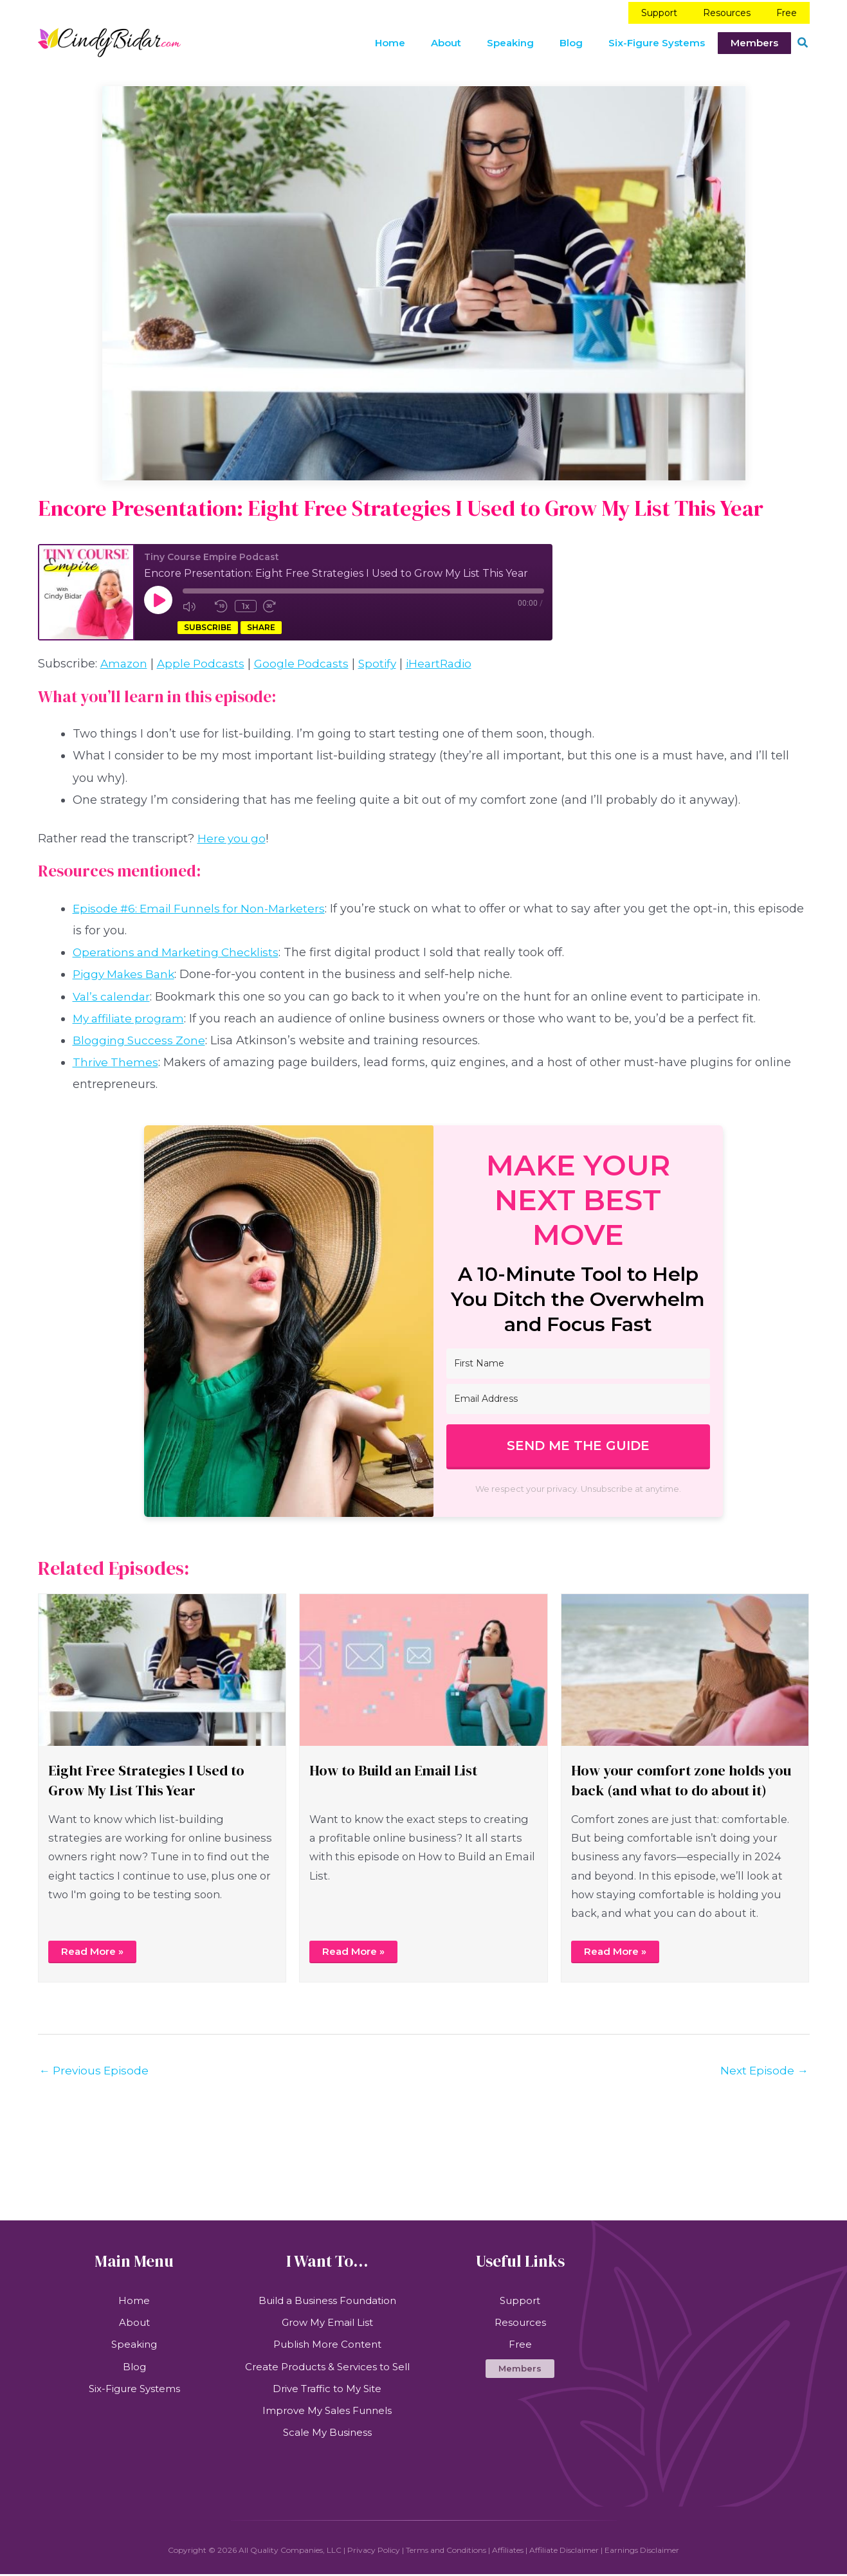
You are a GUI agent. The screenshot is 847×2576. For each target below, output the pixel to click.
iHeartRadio (449, 660)
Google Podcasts (307, 660)
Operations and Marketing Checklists (180, 948)
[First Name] (578, 1359)
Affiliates (508, 2552)
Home (134, 2298)
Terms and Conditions (446, 2552)
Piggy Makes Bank (127, 970)
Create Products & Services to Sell (327, 2367)
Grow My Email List (327, 2321)
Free (520, 2343)
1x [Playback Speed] (244, 601)
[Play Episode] (158, 595)
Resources (520, 2321)
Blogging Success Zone (140, 1036)
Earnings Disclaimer (642, 2552)
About (134, 2321)
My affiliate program (131, 1014)
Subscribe (208, 624)
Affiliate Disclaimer (564, 2552)
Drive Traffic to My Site (327, 2389)
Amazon (124, 660)
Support (520, 2298)
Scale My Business (327, 2434)
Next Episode (762, 2067)
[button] (803, 38)
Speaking (134, 2343)
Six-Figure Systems (134, 2389)
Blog (134, 2367)
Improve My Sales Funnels (327, 2412)
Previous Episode (96, 2067)
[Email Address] (578, 1394)
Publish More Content (327, 2343)
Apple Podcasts (204, 660)
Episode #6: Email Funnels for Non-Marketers (204, 904)
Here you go (232, 834)
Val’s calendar (113, 992)
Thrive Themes (116, 1058)
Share (261, 624)
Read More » (94, 1947)
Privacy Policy (373, 2552)
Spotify (385, 660)
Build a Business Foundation (327, 2298)
